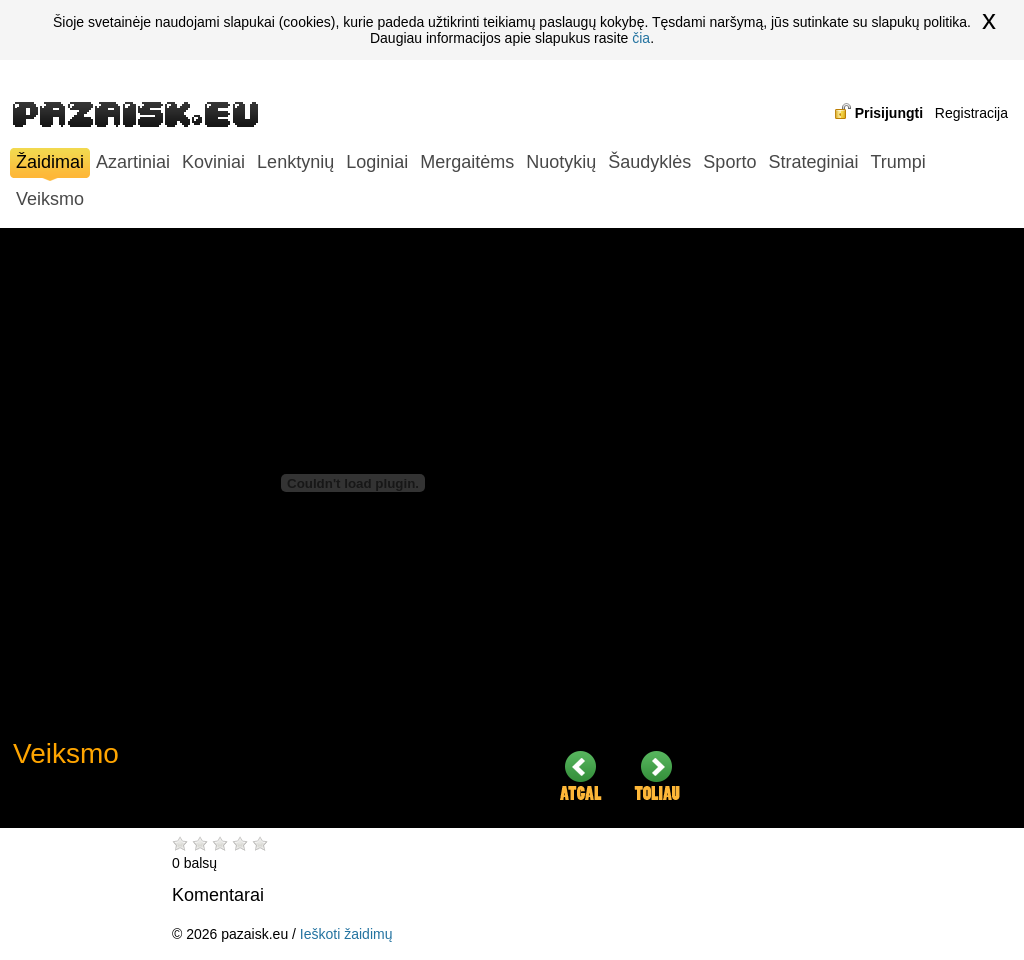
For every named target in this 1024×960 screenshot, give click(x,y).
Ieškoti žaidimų (346, 934)
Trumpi (897, 162)
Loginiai (377, 162)
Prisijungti (889, 113)
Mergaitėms (467, 162)
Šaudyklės (649, 162)
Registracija (971, 113)
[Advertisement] (863, 528)
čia (641, 38)
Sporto (729, 162)
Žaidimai (50, 164)
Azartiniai (133, 162)
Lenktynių (295, 162)
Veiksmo (50, 199)
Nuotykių (561, 162)
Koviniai (213, 162)
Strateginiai (813, 162)
